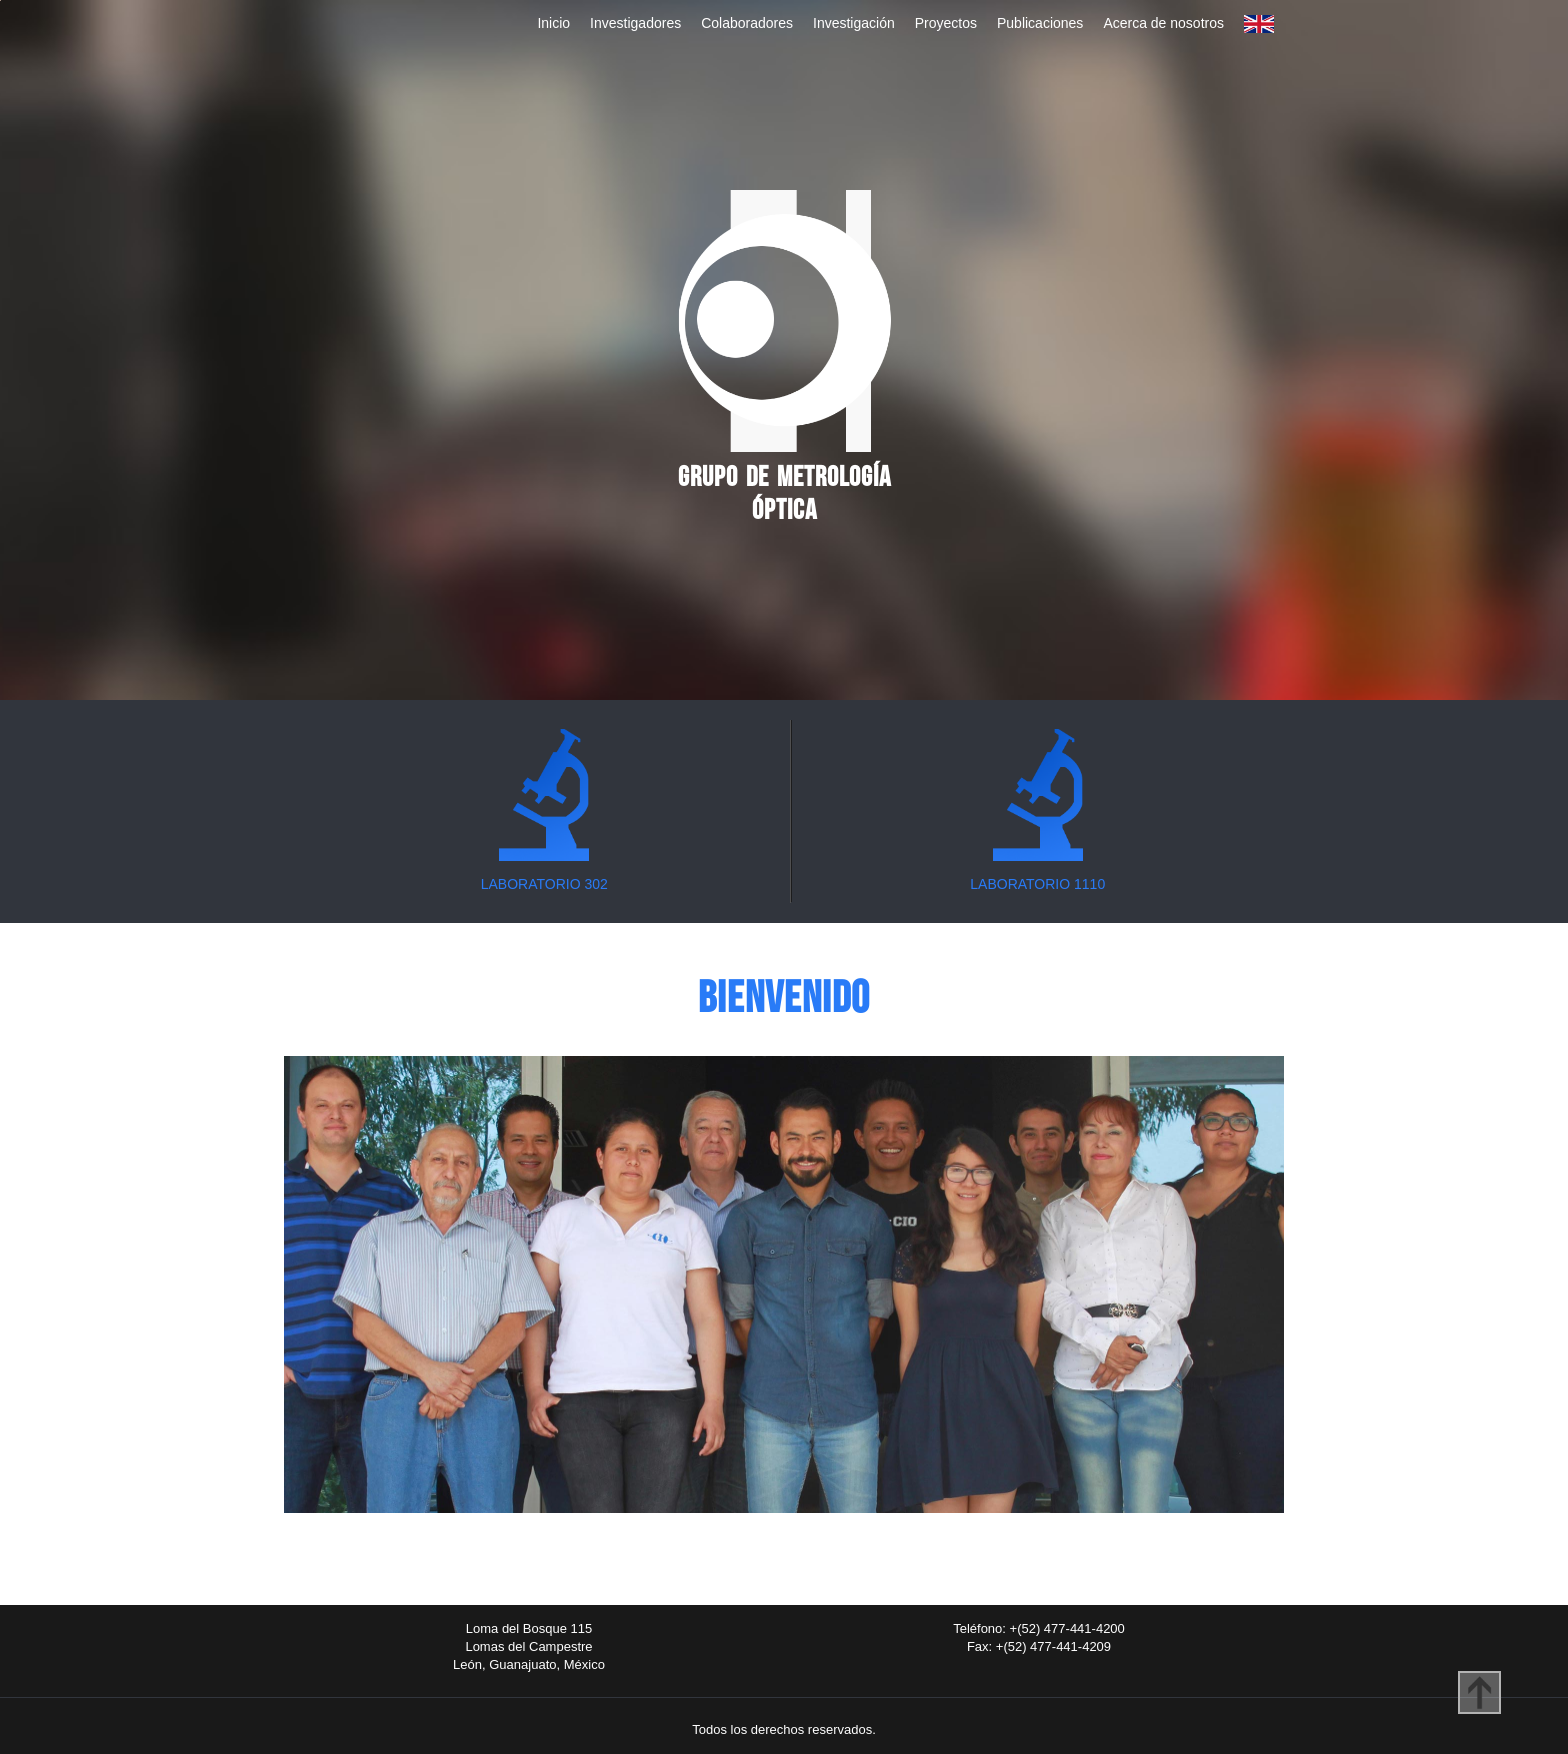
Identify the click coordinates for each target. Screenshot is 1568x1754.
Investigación (854, 23)
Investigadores (635, 23)
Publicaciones (1040, 23)
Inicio (553, 23)
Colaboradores (747, 23)
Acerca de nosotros (1163, 23)
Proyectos (946, 23)
